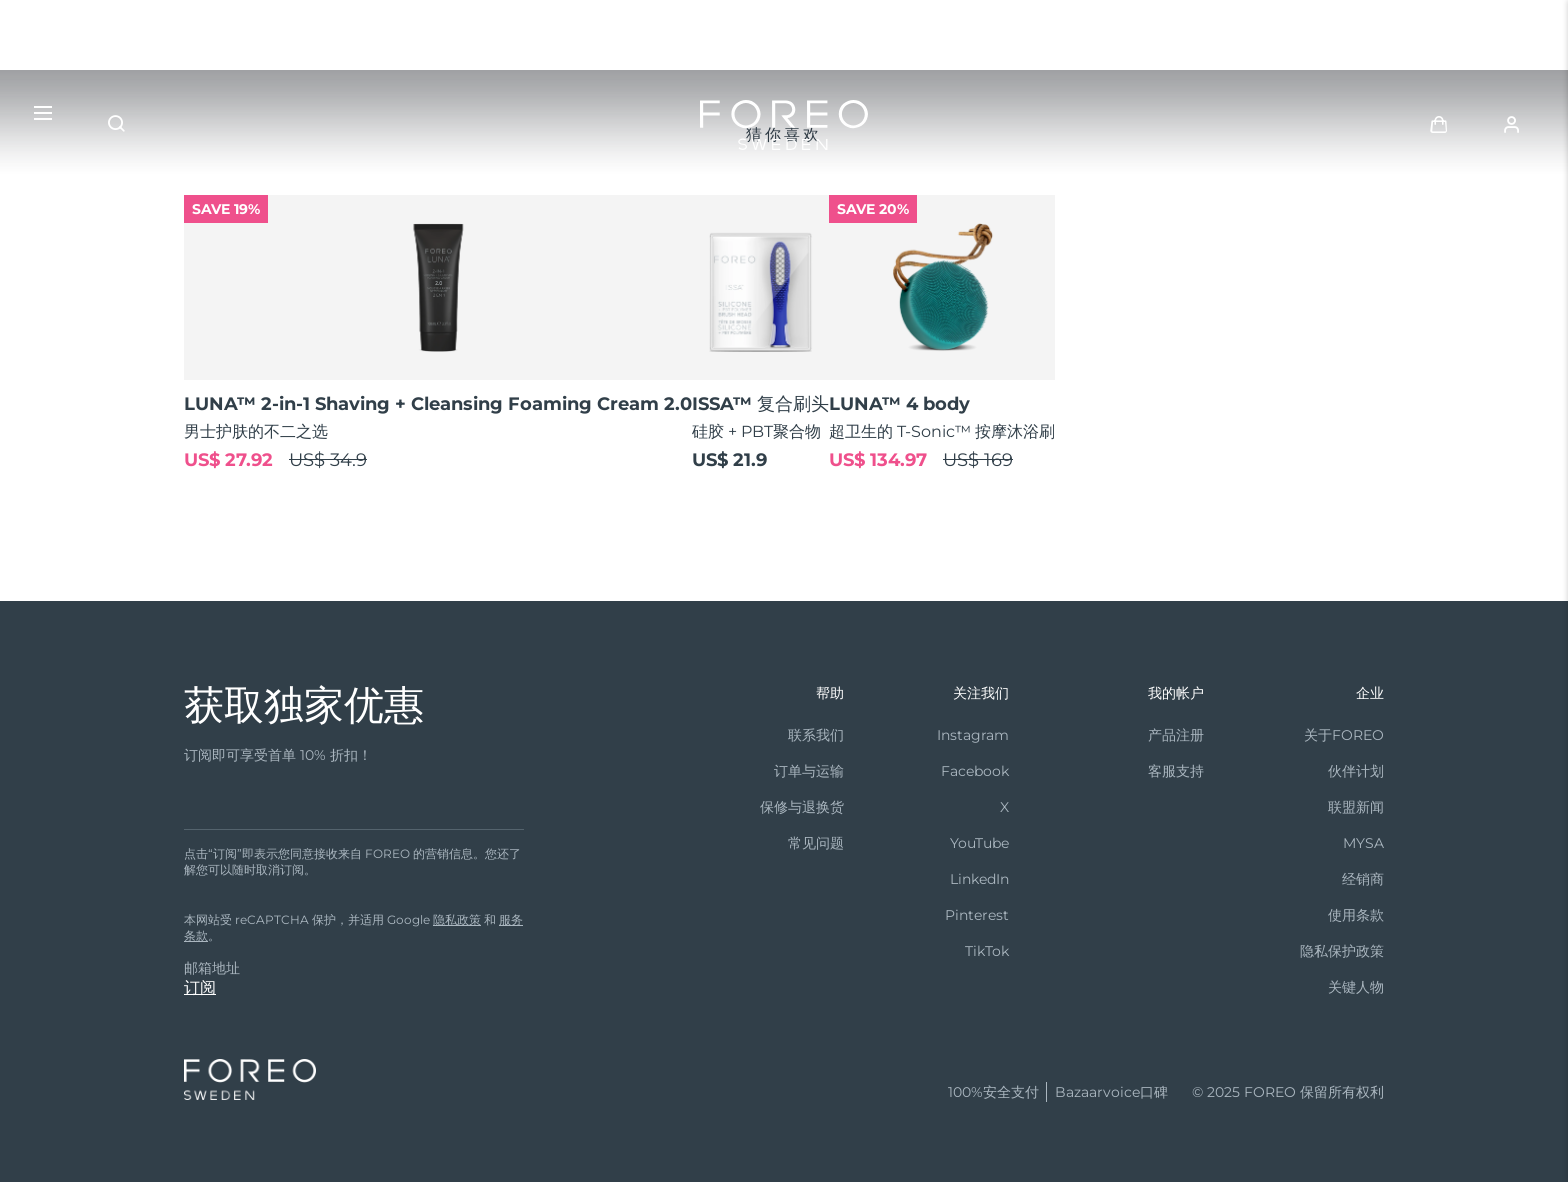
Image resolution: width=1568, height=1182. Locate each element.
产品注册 (1176, 735)
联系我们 (816, 735)
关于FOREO (1344, 735)
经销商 (1363, 879)
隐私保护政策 (1342, 951)
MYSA (1363, 843)
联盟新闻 (1356, 807)
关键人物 (1356, 987)
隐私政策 (457, 919)
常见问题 (816, 843)
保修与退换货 (802, 807)
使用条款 (1356, 915)
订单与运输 (809, 771)
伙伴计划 (1356, 771)
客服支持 (1176, 771)
